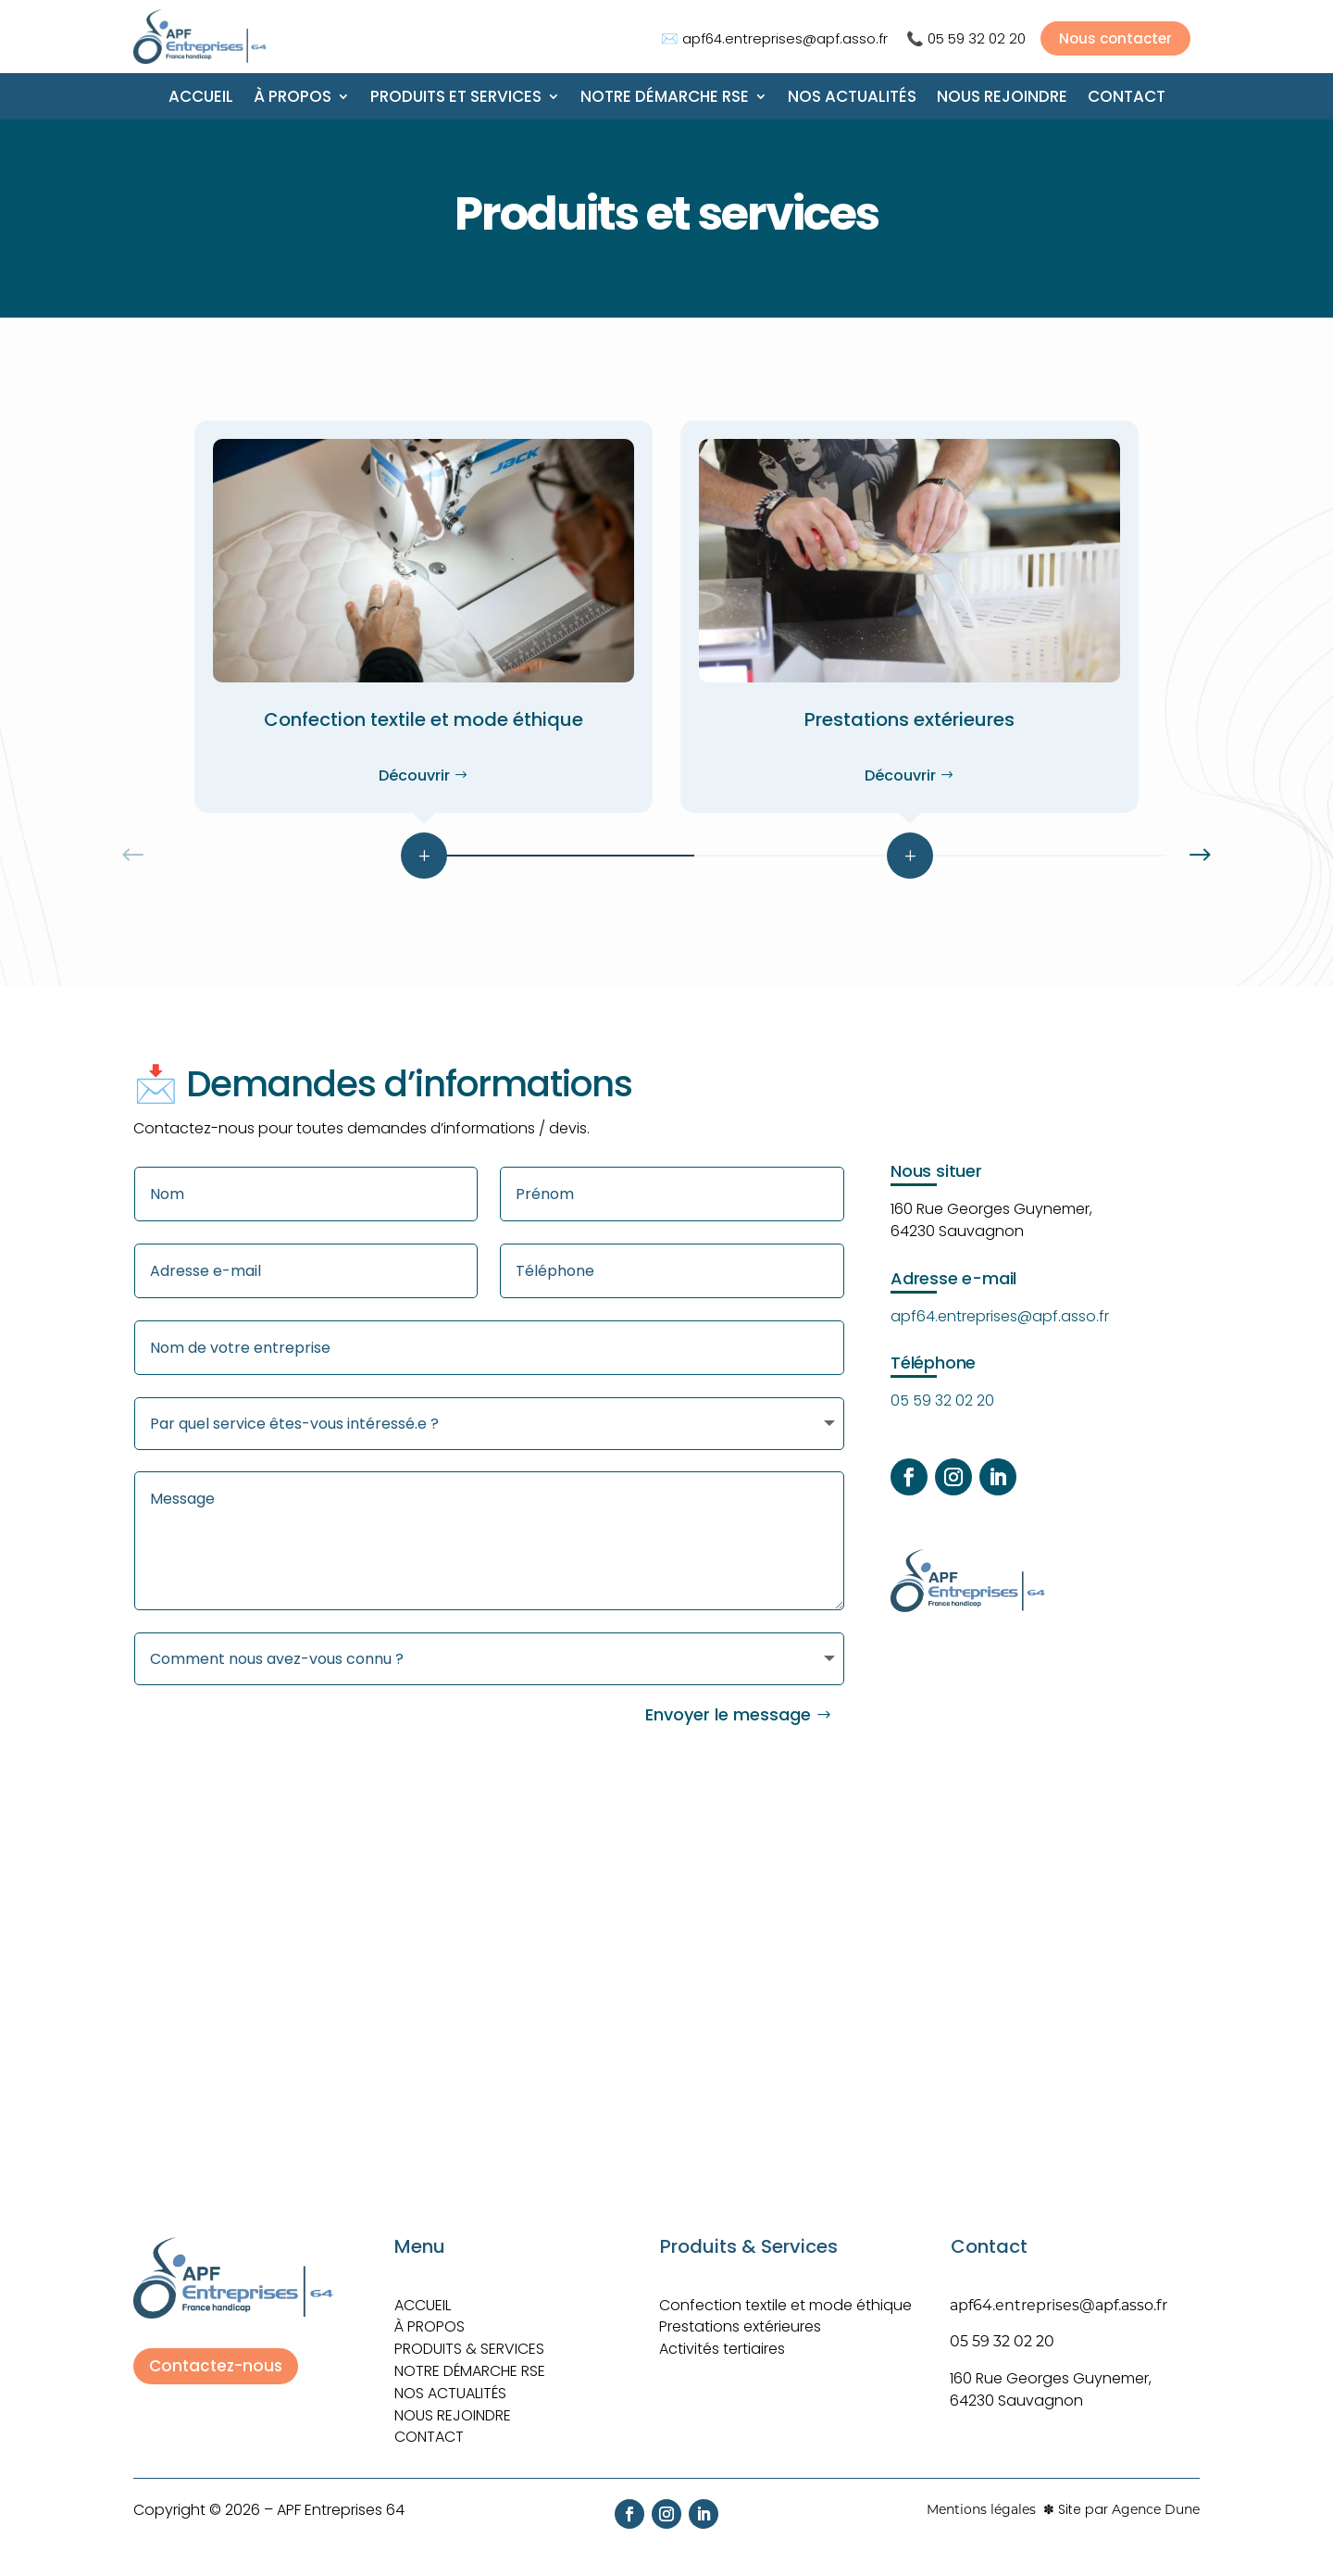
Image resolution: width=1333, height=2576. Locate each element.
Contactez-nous (215, 2356)
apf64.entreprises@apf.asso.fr (785, 38)
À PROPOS (429, 2316)
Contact (1126, 98)
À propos (292, 98)
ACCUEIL (422, 2294)
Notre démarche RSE (664, 98)
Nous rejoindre (1002, 98)
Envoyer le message (728, 1704)
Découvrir (414, 775)
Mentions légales (981, 2499)
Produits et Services (456, 98)
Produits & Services (469, 2338)
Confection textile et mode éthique (785, 2294)
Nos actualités (852, 98)
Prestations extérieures (740, 2316)
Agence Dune (1156, 2499)
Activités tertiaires (722, 2338)
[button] (1199, 855)
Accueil (200, 98)
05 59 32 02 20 (977, 38)
